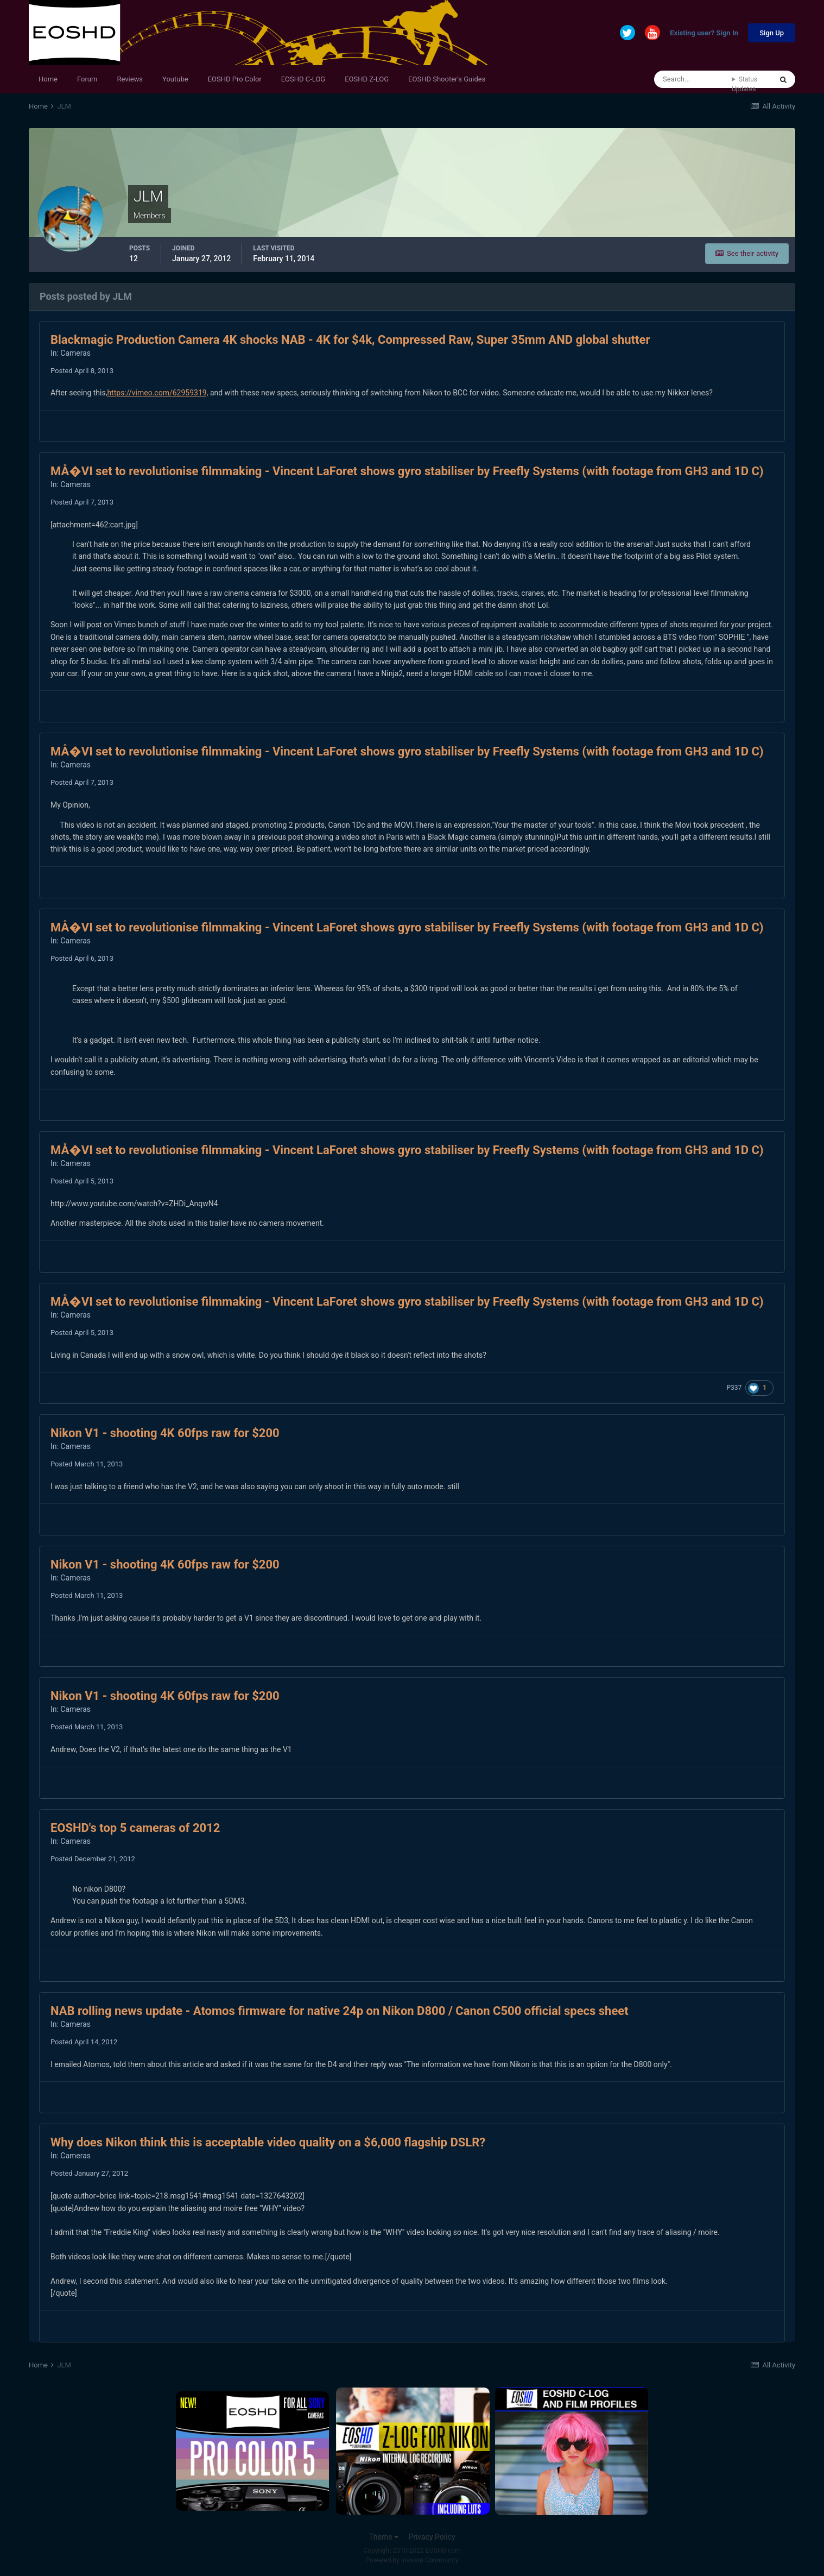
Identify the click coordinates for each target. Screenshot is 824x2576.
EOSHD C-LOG (303, 79)
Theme (383, 2537)
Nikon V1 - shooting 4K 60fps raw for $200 (165, 1433)
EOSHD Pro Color (235, 79)
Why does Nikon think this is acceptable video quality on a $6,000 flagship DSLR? (267, 2142)
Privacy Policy (431, 2537)
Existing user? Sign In (704, 33)
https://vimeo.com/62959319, (157, 392)
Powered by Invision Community (412, 2560)
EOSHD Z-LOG (367, 79)
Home (48, 79)
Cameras (75, 353)
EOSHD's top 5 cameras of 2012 (135, 1828)
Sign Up (771, 33)
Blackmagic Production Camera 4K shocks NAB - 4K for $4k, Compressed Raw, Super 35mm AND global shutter (350, 340)
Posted (81, 371)
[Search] (693, 79)
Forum (87, 79)
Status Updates (744, 84)
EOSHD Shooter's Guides (446, 79)
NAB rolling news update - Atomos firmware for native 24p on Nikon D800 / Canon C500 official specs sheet (339, 2011)
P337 (733, 1387)
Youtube (175, 79)
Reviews (130, 79)
